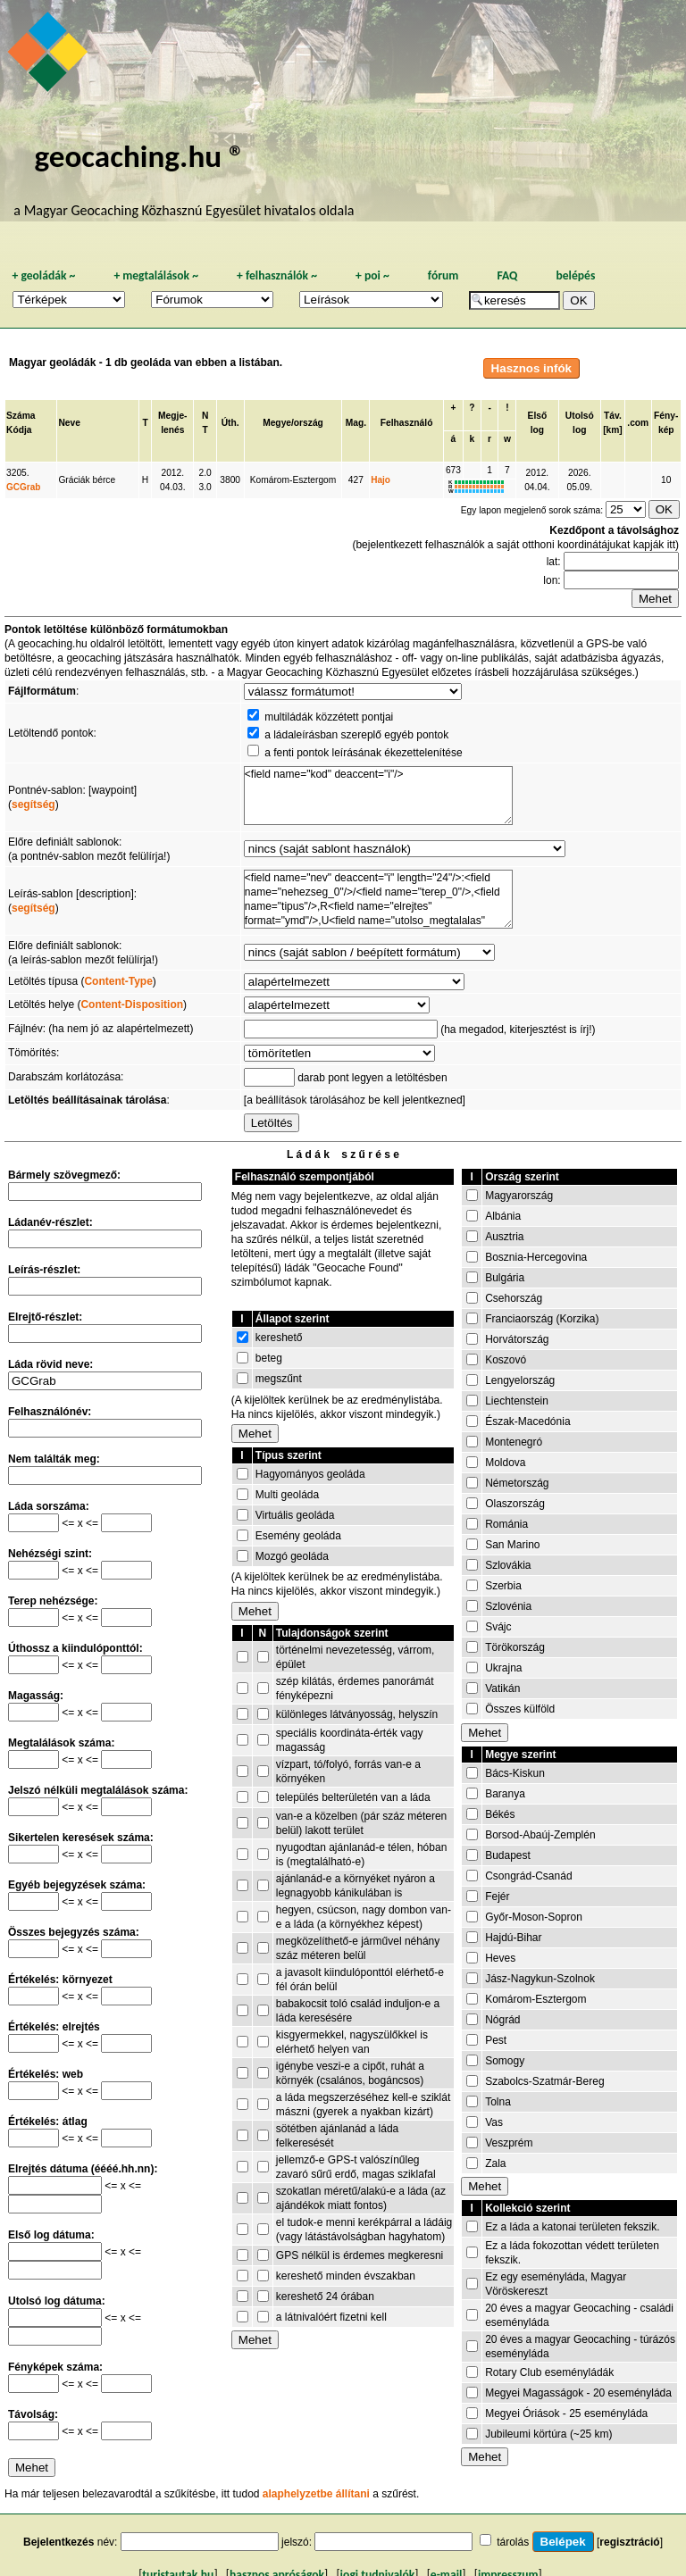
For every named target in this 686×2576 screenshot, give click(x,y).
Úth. (230, 423)
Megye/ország (293, 423)
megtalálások (155, 275)
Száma (20, 416)
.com (637, 423)
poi (372, 275)
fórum (443, 275)
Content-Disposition (131, 1004)
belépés (575, 275)
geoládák (43, 275)
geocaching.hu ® (139, 156)
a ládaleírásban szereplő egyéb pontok (356, 735)
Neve (68, 423)
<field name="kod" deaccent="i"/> (378, 795)
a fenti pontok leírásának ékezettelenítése (363, 752)
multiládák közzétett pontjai (328, 717)
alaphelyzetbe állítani (316, 2494)
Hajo (380, 480)
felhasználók (277, 275)
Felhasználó (407, 423)
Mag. (356, 423)
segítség (33, 804)
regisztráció (629, 2542)
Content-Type (118, 981)
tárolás (513, 2542)
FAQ (507, 275)
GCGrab (23, 487)
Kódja (18, 430)
